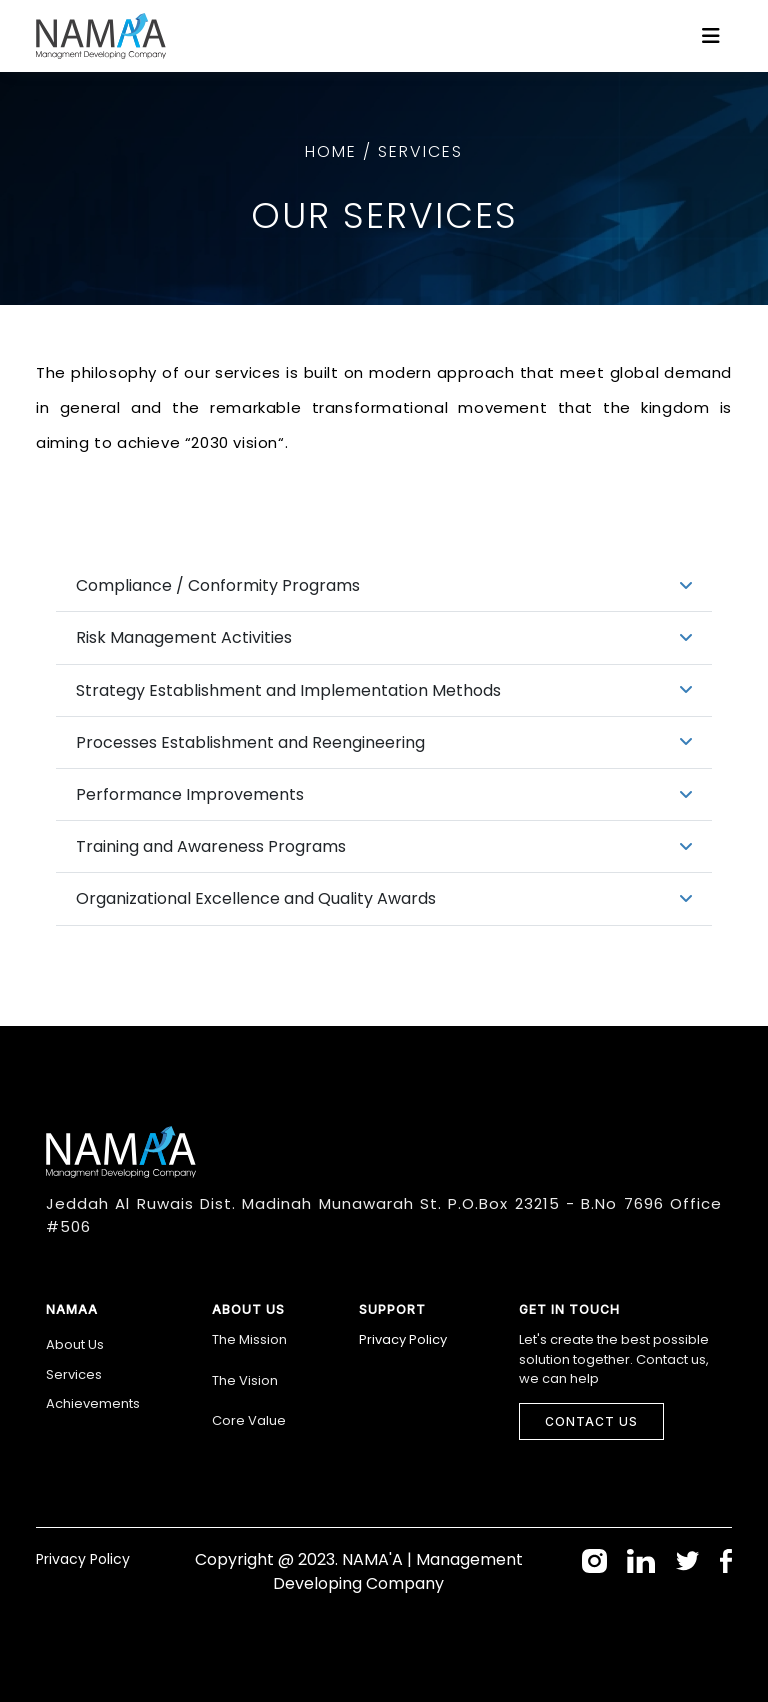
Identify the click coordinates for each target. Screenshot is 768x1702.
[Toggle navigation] (711, 36)
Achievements (93, 1403)
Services (74, 1374)
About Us (75, 1344)
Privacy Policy (403, 1339)
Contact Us (591, 1421)
